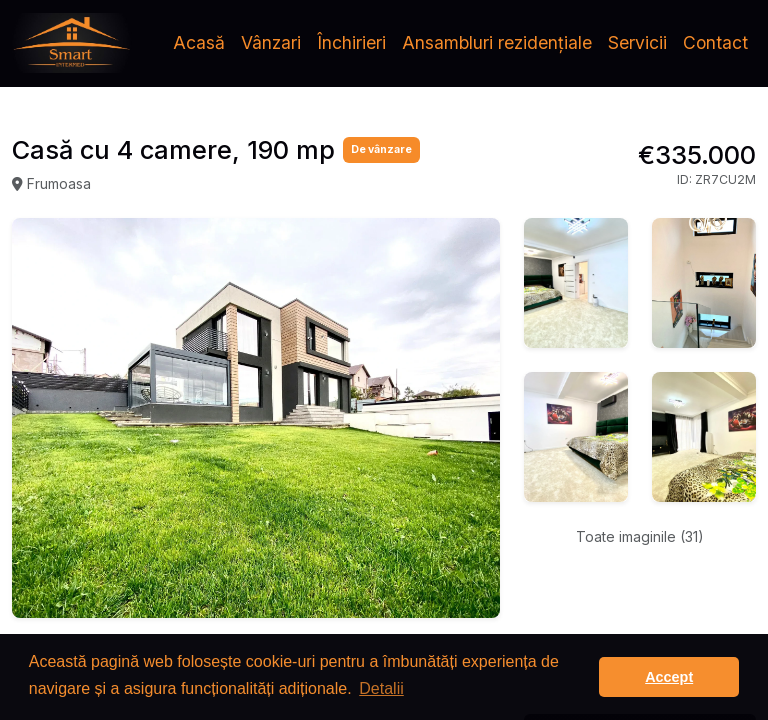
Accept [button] (669, 677)
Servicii (637, 42)
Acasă (199, 42)
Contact (715, 42)
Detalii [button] (381, 688)
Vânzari (271, 42)
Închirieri (351, 42)
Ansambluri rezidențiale (497, 42)
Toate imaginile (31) (640, 536)
